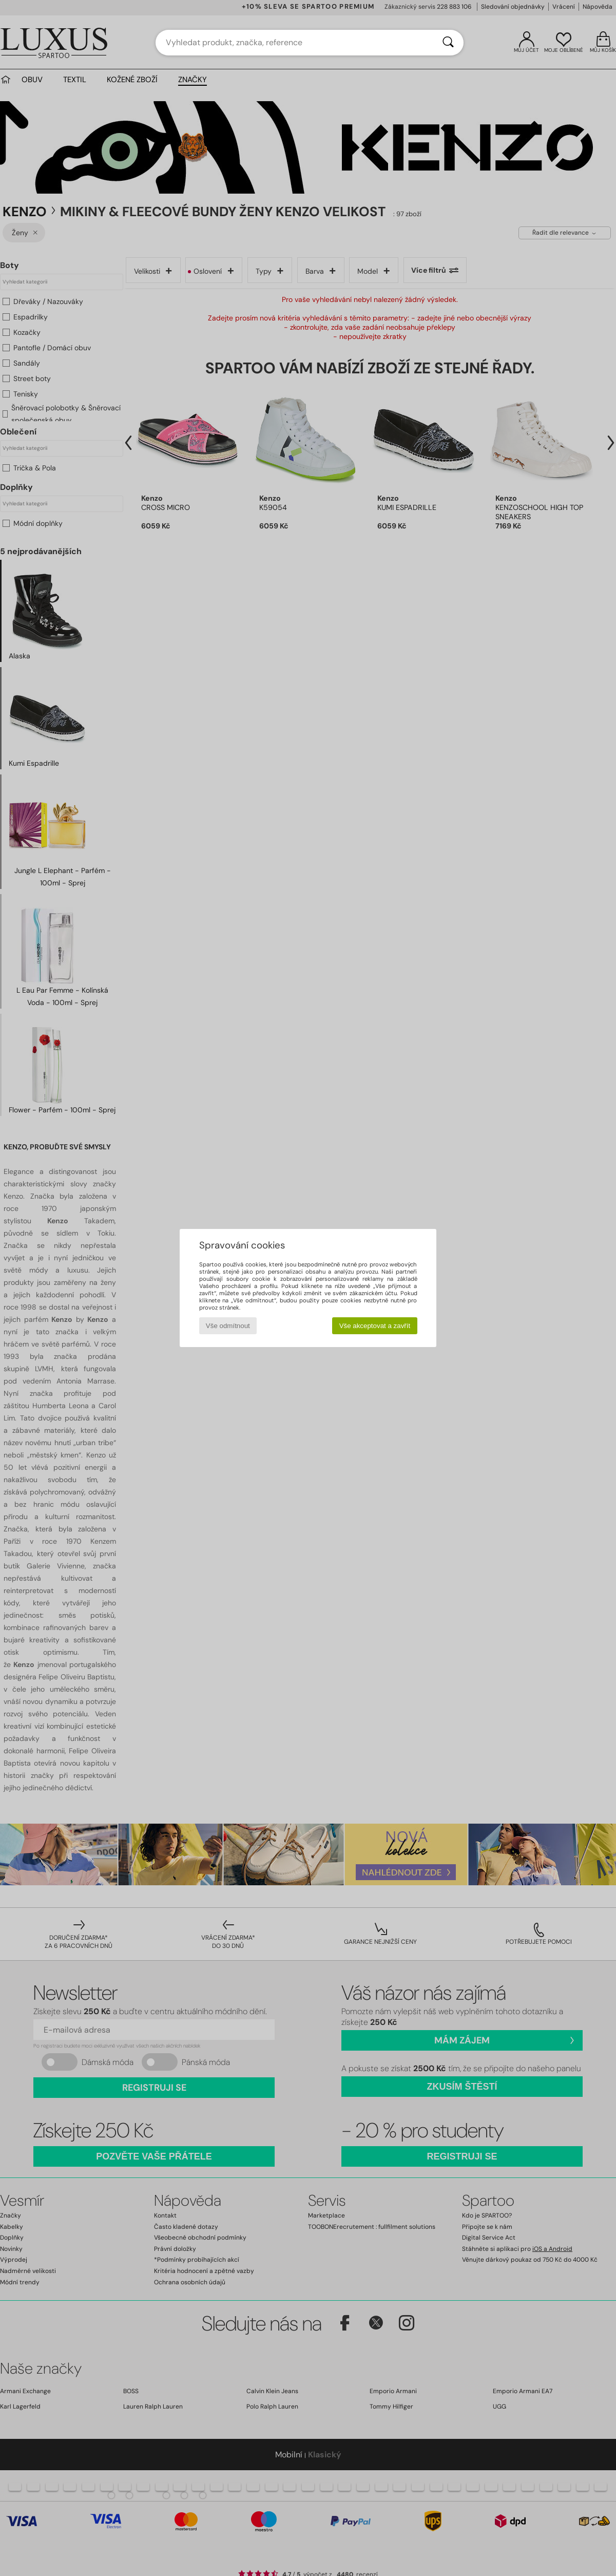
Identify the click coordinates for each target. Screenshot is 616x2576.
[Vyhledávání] (448, 42)
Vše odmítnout (228, 1326)
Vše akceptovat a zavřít (375, 1326)
